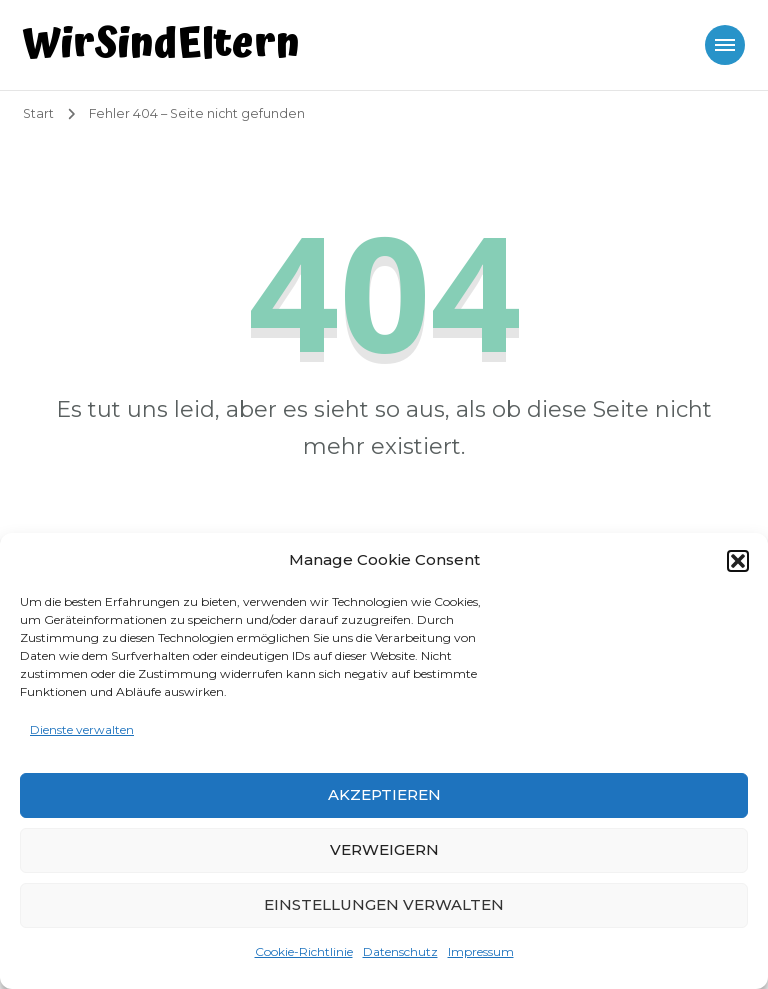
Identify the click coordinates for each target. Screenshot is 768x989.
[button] (738, 561)
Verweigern (384, 849)
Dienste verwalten (82, 729)
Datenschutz (400, 951)
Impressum (481, 951)
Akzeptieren (384, 794)
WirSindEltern (161, 44)
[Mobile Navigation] (725, 45)
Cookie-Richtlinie (304, 951)
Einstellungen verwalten (384, 904)
